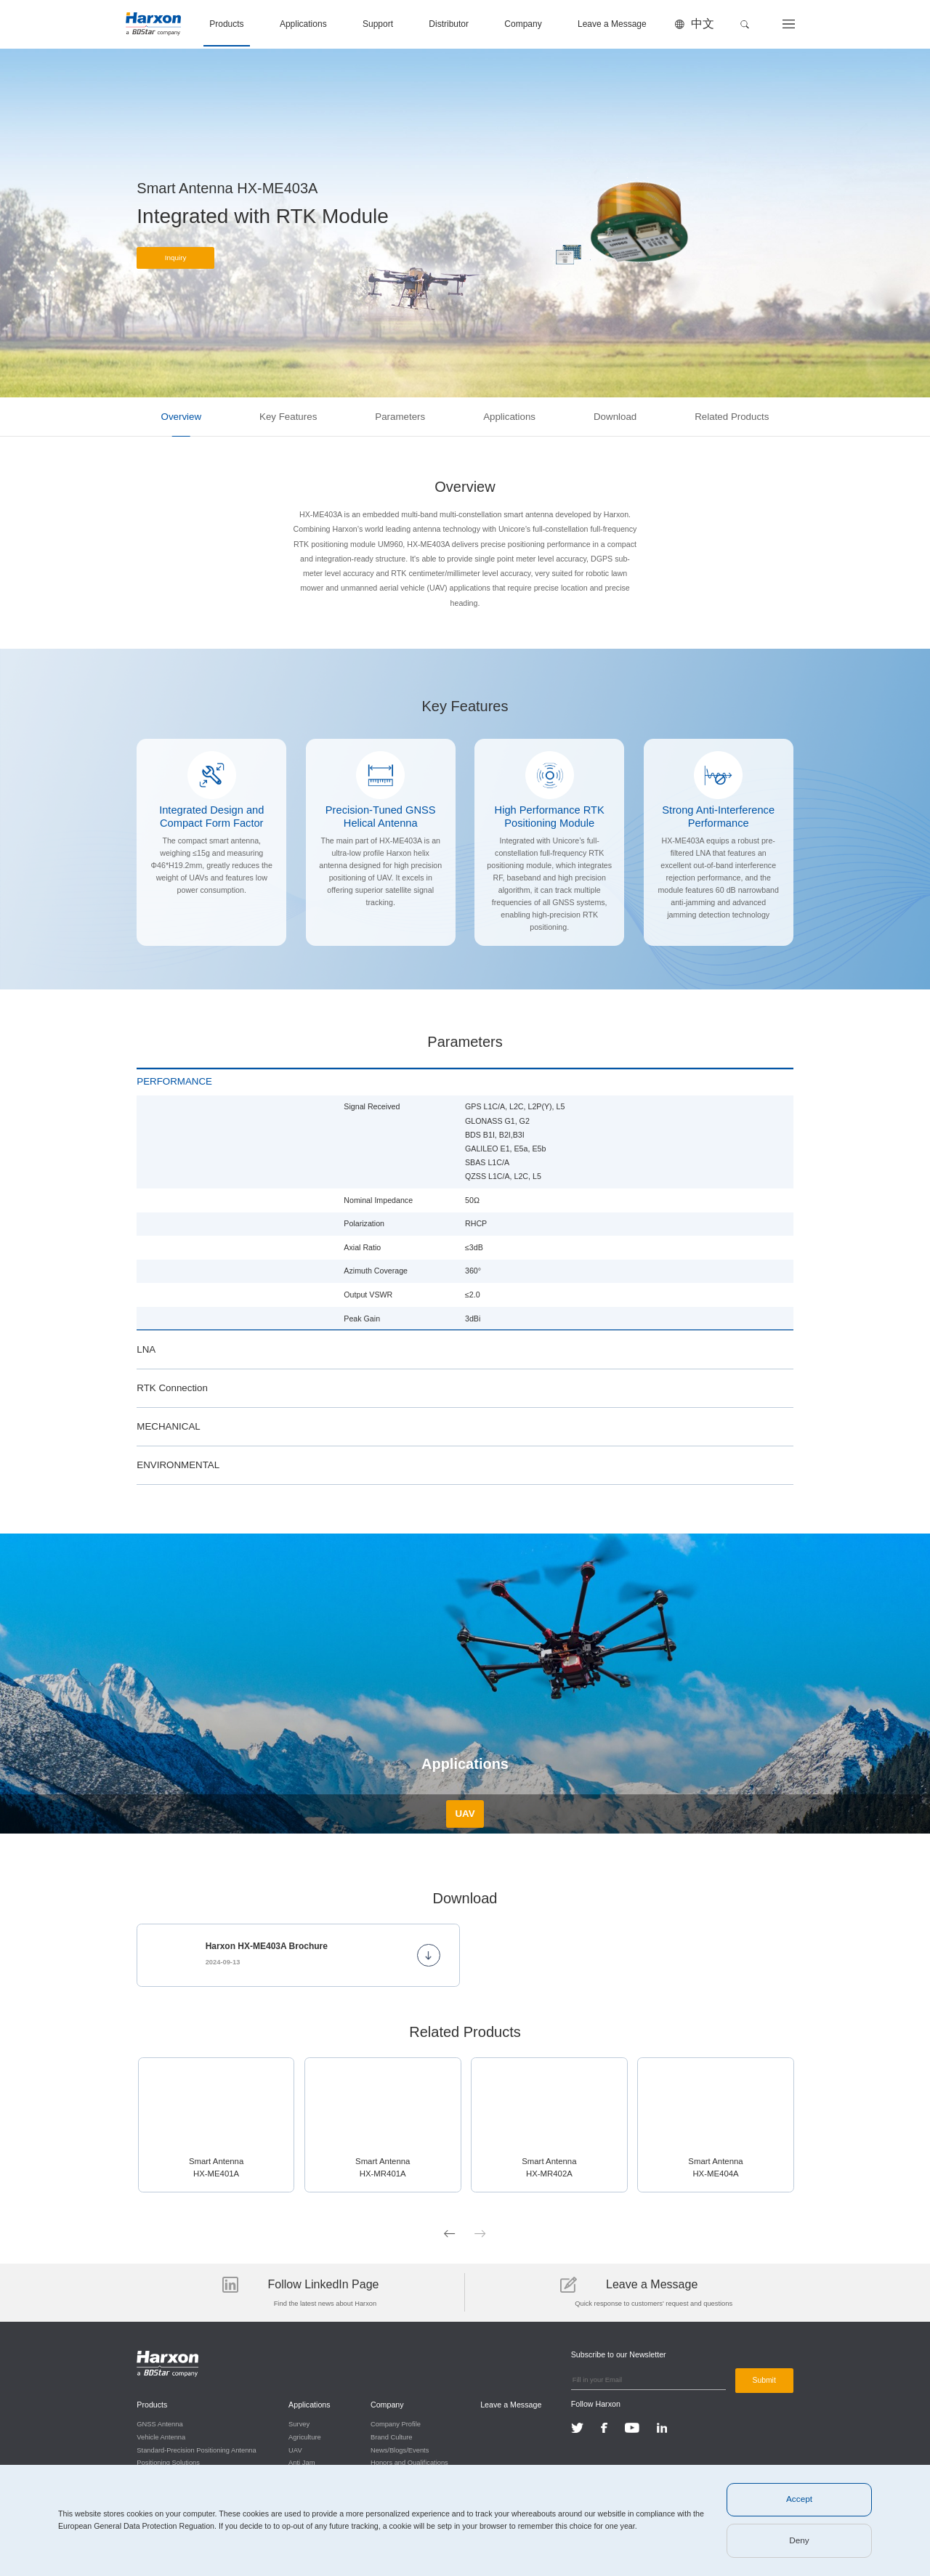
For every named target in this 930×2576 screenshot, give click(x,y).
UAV (295, 2448)
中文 (702, 23)
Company (522, 24)
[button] (744, 24)
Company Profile (395, 2422)
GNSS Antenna (159, 2422)
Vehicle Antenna (161, 2435)
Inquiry (176, 260)
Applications (303, 24)
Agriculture (304, 2435)
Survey (299, 2422)
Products (226, 24)
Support (378, 24)
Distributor (449, 24)
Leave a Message (612, 24)
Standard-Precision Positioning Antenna (196, 2448)
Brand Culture (391, 2435)
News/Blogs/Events (399, 2448)
